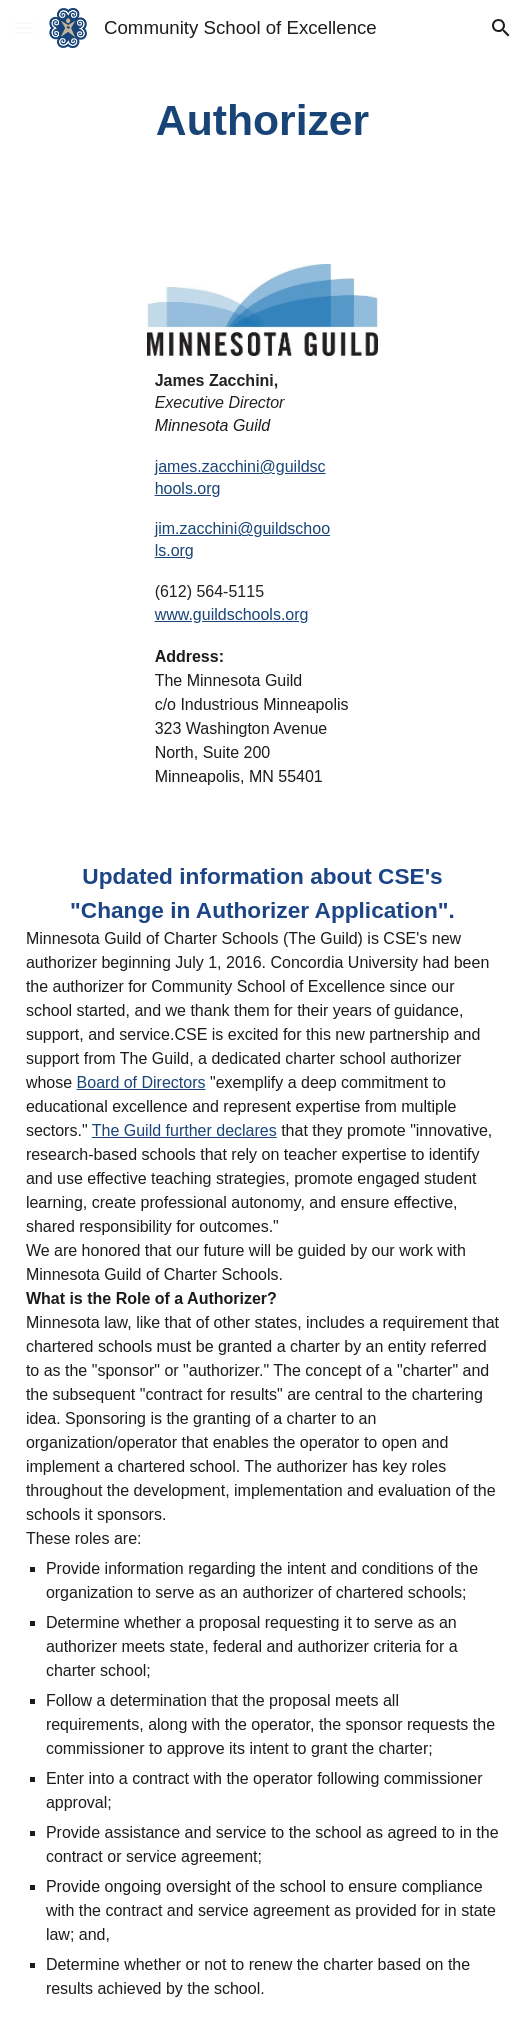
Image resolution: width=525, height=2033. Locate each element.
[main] (262, 120)
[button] (24, 27)
